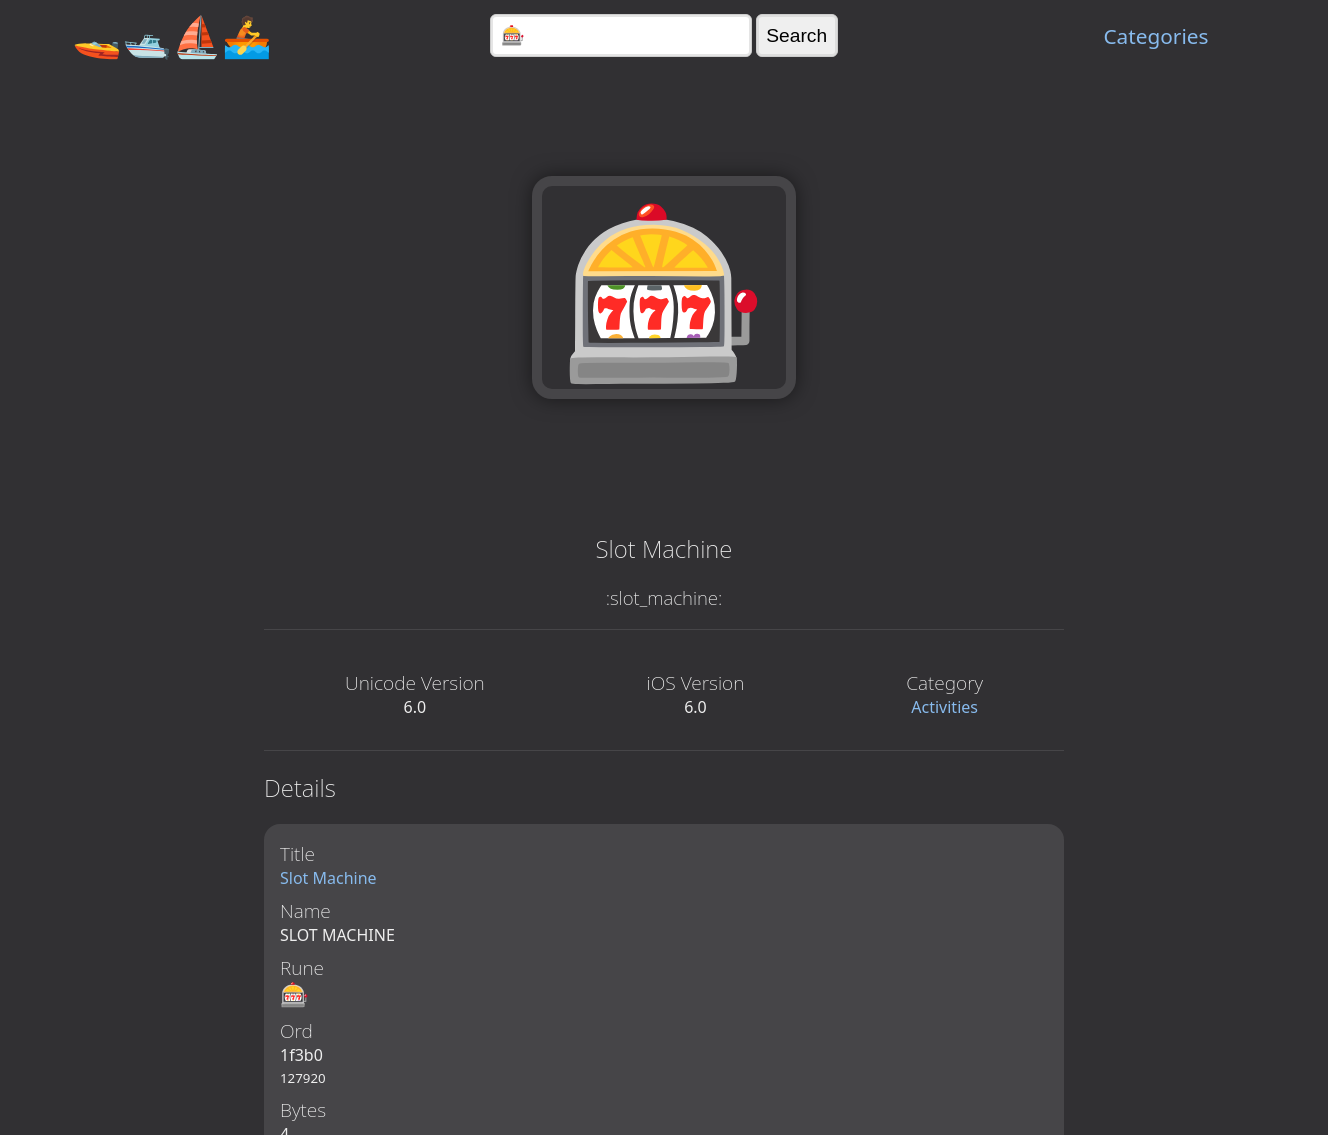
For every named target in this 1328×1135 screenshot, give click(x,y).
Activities (944, 707)
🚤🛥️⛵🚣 (172, 35)
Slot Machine (328, 878)
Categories (1155, 36)
